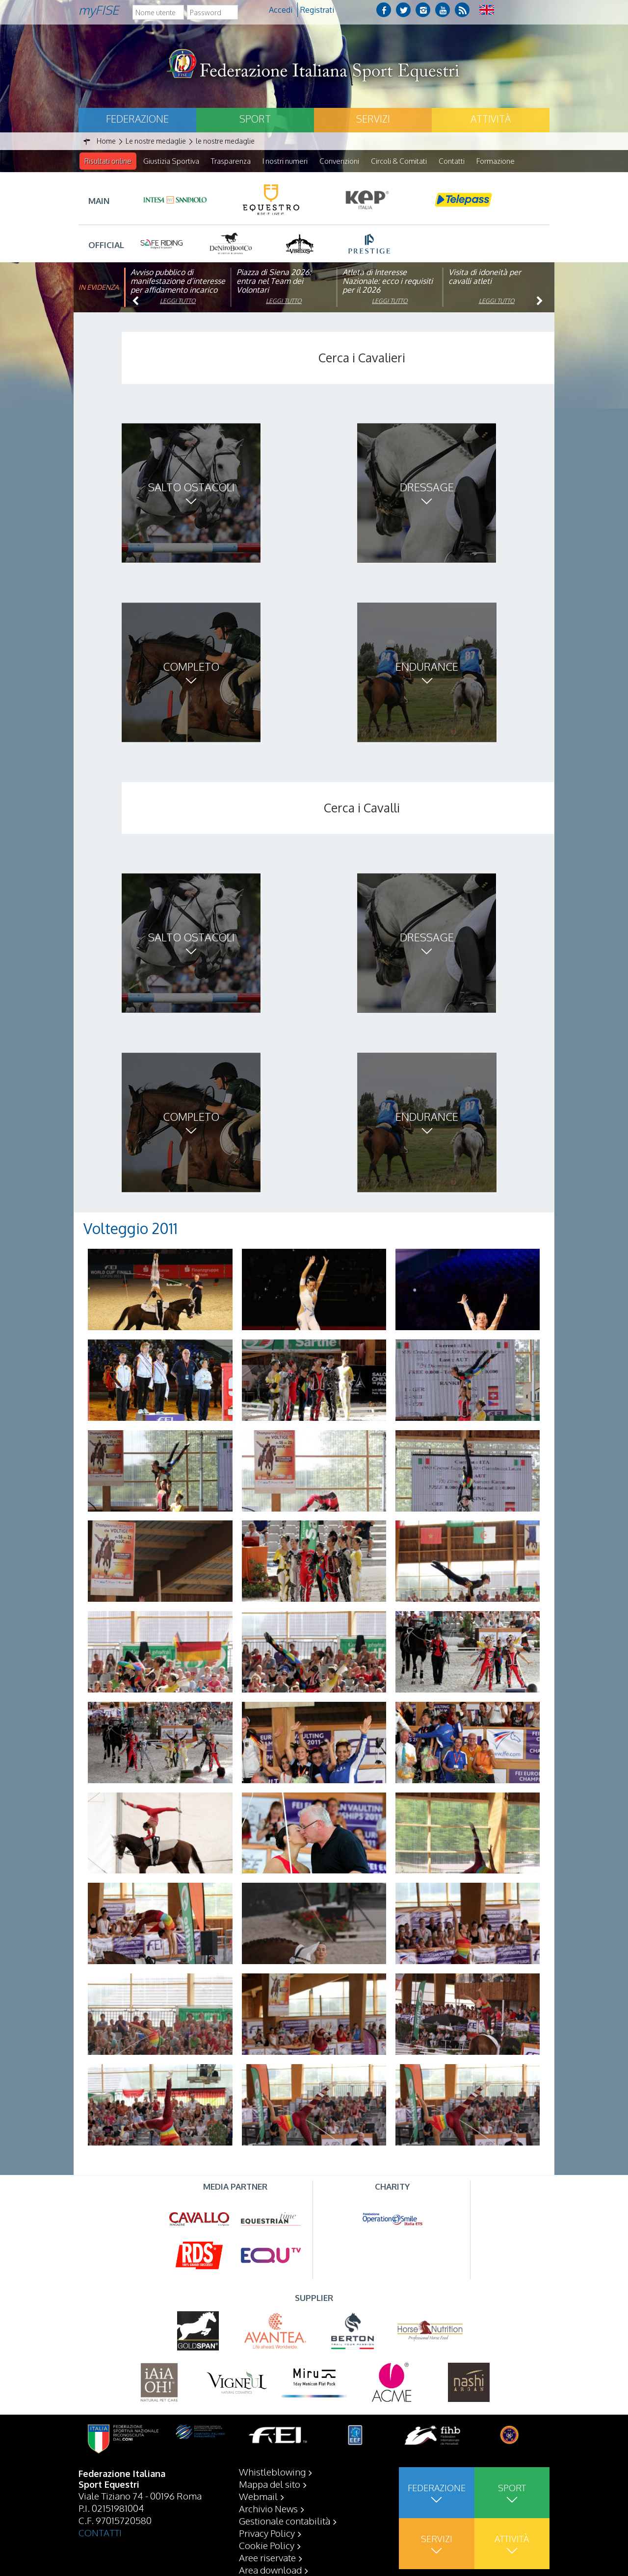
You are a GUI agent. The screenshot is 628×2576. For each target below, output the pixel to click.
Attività (491, 118)
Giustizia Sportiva (171, 161)
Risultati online (107, 161)
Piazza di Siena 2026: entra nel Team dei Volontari (273, 281)
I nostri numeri (285, 161)
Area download (270, 2570)
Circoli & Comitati (399, 161)
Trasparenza (231, 161)
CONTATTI (100, 2532)
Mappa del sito (269, 2484)
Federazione (137, 118)
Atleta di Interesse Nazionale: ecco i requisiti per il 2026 (387, 281)
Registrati (317, 10)
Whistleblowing (272, 2471)
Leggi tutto (178, 301)
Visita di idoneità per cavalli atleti (484, 277)
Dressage (427, 487)
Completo (191, 667)
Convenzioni (339, 161)
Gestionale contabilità (284, 2520)
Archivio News (268, 2508)
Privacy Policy (267, 2533)
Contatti (452, 161)
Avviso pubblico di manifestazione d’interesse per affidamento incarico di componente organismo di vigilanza (178, 290)
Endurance (426, 667)
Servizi (373, 118)
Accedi (280, 10)
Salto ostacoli (191, 487)
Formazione (495, 161)
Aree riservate (267, 2557)
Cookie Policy (266, 2545)
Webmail (258, 2496)
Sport (255, 118)
